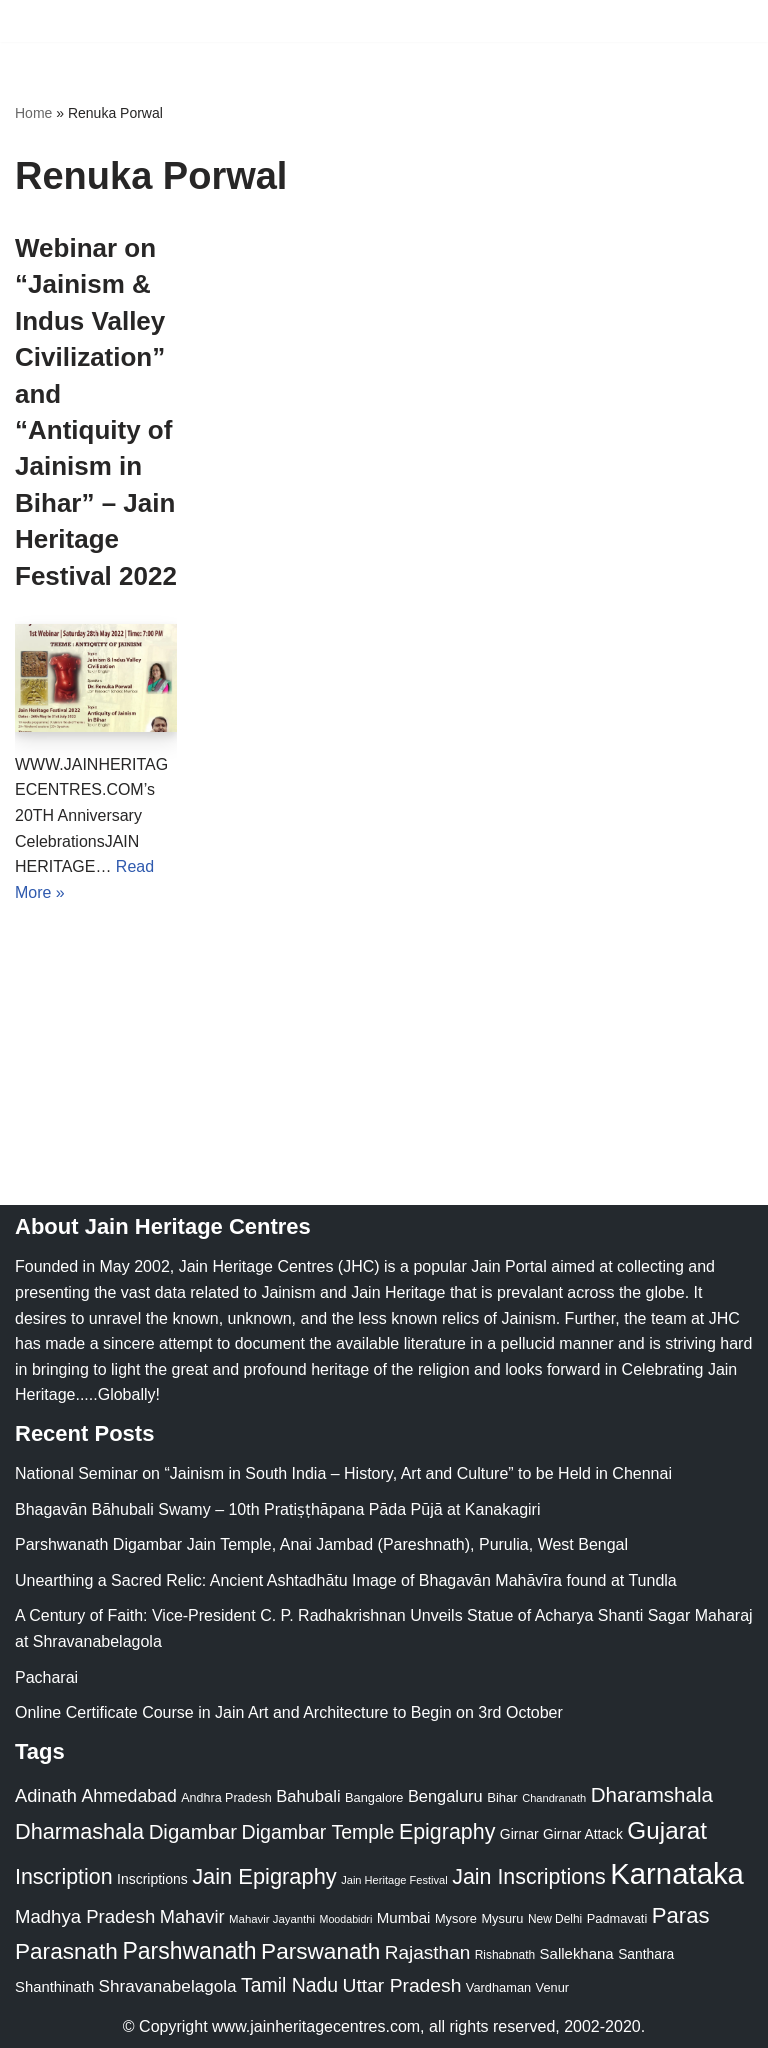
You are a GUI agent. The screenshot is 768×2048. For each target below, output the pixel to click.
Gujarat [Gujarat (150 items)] (667, 1830)
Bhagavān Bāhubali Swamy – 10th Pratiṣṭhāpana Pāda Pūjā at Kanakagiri (277, 1509)
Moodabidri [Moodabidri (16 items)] (346, 1919)
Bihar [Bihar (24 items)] (502, 1797)
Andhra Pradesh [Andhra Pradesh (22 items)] (226, 1798)
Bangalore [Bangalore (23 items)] (374, 1797)
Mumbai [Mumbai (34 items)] (404, 1917)
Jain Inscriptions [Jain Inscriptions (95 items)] (529, 1877)
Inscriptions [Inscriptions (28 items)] (152, 1879)
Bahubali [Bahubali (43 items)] (308, 1796)
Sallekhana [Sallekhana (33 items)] (577, 1954)
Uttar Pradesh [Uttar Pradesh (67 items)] (402, 1986)
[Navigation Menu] (729, 21)
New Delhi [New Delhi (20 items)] (555, 1919)
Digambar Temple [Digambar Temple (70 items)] (318, 1832)
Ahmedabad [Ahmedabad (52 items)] (128, 1796)
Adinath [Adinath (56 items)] (46, 1795)
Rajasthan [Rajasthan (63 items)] (428, 1953)
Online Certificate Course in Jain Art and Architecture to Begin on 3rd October (289, 1713)
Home (33, 113)
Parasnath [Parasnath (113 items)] (66, 1952)
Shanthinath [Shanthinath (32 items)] (54, 1988)
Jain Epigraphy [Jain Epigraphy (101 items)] (264, 1876)
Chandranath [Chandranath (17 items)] (554, 1798)
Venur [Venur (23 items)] (552, 1988)
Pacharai (46, 1677)
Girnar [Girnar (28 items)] (519, 1834)
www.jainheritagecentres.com (316, 2026)
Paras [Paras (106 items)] (681, 1915)
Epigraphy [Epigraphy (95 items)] (447, 1832)
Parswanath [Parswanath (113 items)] (320, 1952)
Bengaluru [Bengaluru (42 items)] (445, 1796)
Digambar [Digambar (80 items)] (193, 1832)
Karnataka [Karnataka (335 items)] (677, 1873)
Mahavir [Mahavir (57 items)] (192, 1916)
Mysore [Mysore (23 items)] (456, 1918)
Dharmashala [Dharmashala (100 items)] (79, 1831)
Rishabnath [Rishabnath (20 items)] (505, 1956)
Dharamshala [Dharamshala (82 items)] (652, 1794)
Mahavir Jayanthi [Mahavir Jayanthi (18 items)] (272, 1919)
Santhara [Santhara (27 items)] (646, 1955)
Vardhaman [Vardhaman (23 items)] (498, 1988)
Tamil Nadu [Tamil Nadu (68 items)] (289, 1986)
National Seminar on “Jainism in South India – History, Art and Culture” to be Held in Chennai (343, 1473)
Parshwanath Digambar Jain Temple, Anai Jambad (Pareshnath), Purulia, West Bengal (321, 1545)
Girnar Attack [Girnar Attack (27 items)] (583, 1834)
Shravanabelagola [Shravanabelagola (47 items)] (168, 1987)
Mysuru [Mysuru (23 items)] (502, 1918)
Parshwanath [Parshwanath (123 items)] (189, 1952)
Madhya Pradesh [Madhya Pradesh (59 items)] (85, 1916)
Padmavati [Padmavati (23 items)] (617, 1918)
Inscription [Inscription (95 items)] (64, 1877)
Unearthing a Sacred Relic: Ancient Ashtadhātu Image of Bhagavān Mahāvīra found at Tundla (346, 1580)
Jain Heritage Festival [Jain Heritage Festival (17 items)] (394, 1880)
